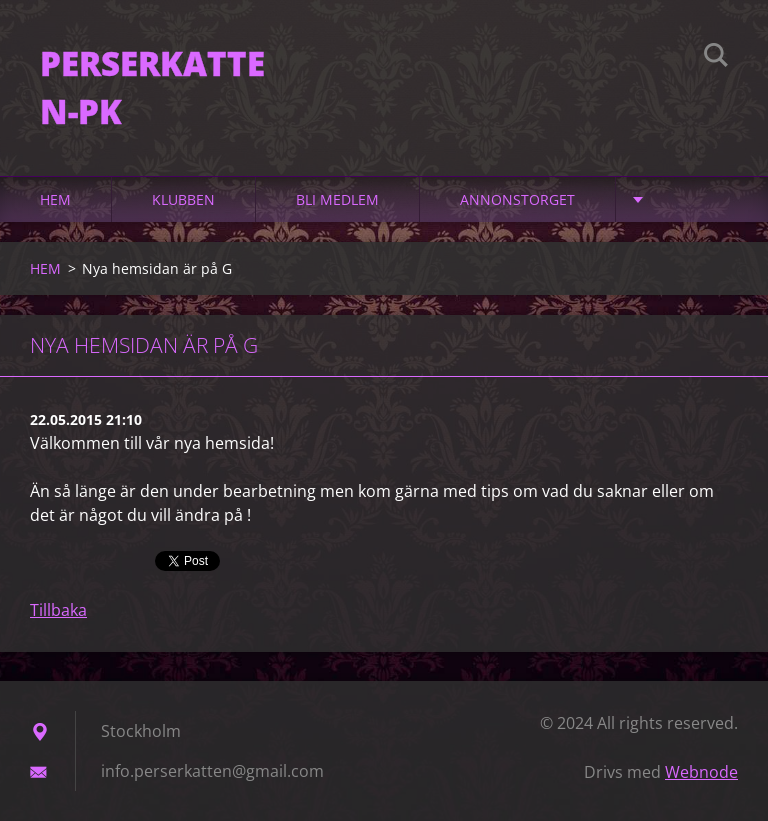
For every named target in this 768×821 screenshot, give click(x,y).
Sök (716, 58)
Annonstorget (517, 199)
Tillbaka (58, 610)
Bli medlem (337, 199)
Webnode (701, 772)
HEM (55, 199)
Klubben (183, 199)
